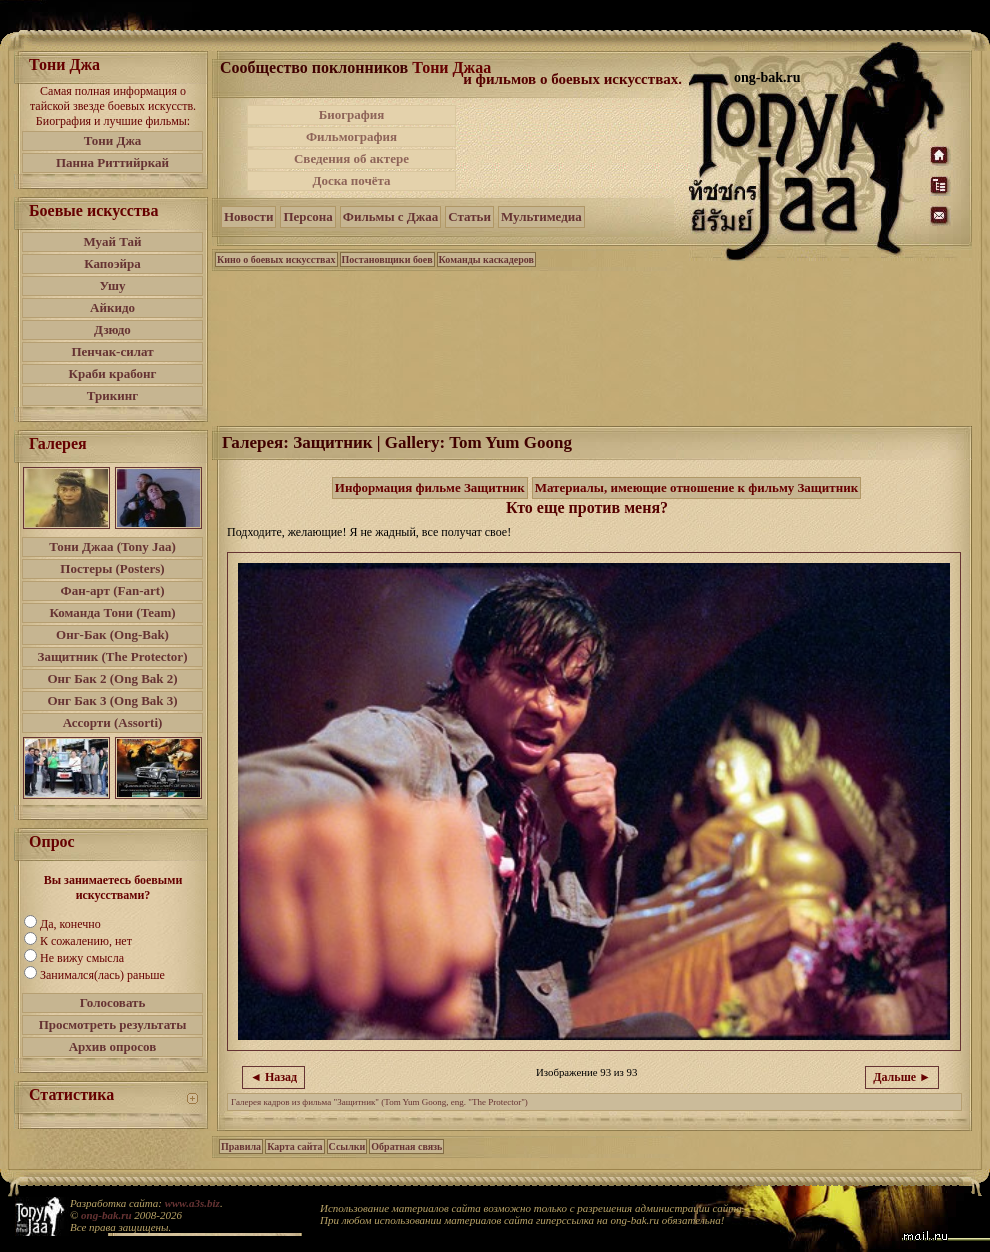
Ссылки (347, 1146)
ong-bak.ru (106, 1215)
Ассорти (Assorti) (113, 722)
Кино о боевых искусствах (276, 259)
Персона (307, 216)
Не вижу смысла (82, 958)
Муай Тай (112, 241)
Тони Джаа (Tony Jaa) (112, 546)
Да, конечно (70, 924)
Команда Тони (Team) (112, 612)
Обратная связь (406, 1146)
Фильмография (351, 136)
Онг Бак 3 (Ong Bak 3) (112, 700)
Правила (241, 1146)
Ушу (113, 285)
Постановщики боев (387, 259)
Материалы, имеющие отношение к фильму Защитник (697, 487)
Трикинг (112, 395)
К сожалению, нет (86, 941)
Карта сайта (294, 1146)
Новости (248, 216)
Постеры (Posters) (112, 568)
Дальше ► (902, 1077)
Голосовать (113, 1002)
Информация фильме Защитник (430, 487)
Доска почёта (351, 180)
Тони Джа (113, 140)
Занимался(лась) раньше (102, 975)
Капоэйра (112, 263)
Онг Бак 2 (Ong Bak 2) (112, 678)
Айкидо (112, 307)
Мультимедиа (541, 216)
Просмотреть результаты (113, 1024)
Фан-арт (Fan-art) (113, 590)
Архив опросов (113, 1046)
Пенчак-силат (112, 351)
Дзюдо (112, 329)
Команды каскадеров (486, 259)
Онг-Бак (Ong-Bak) (112, 634)
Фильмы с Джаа (390, 216)
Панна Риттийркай (112, 162)
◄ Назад (273, 1077)
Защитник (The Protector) (113, 656)
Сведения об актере (351, 158)
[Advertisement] (574, 148)
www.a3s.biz (192, 1203)
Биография (352, 114)
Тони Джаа (451, 67)
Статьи (469, 216)
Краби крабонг (113, 373)
